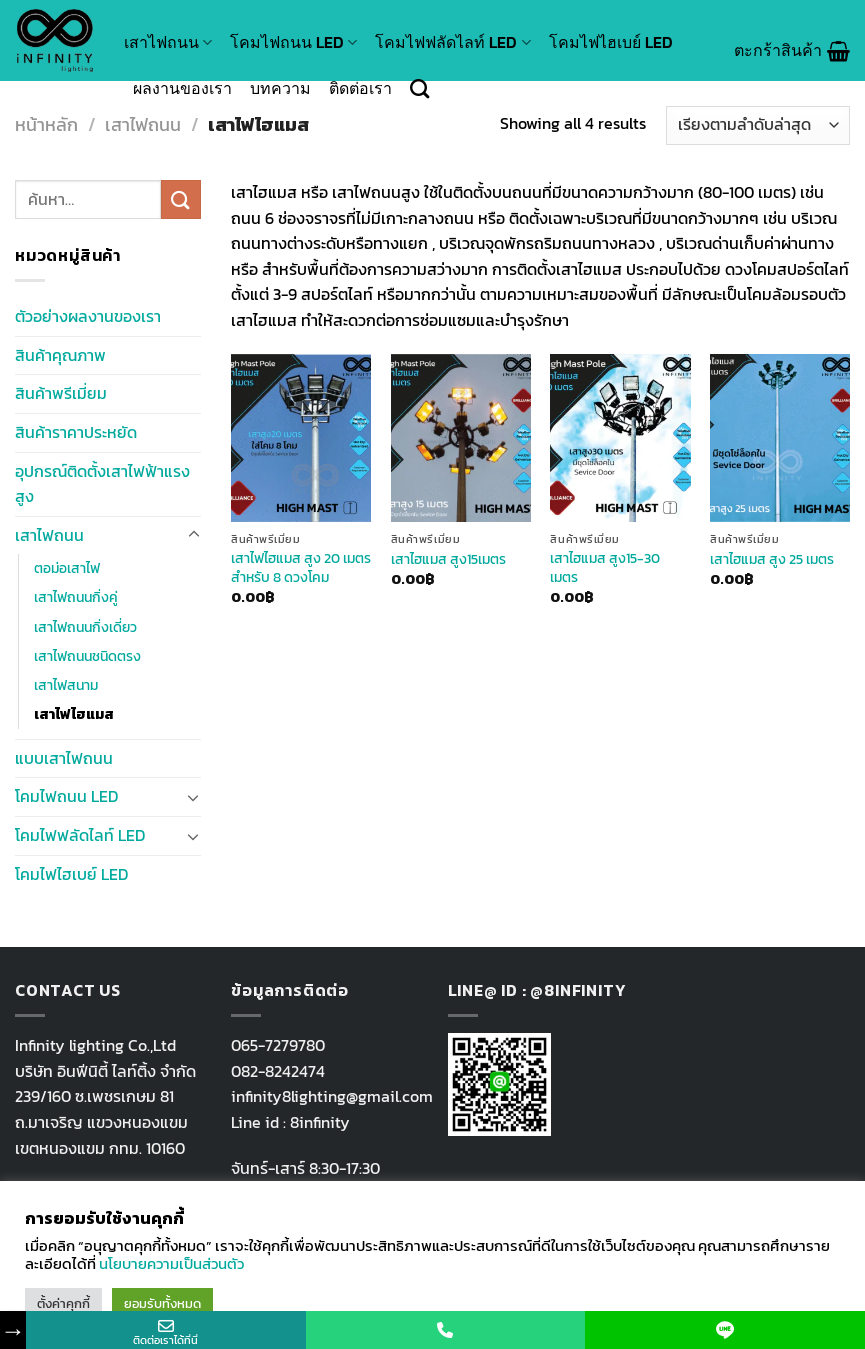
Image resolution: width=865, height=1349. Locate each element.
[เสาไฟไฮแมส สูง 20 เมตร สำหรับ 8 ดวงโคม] (301, 438)
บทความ (280, 88)
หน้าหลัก (46, 124)
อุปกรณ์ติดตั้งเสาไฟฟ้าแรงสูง (102, 484)
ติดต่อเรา (360, 88)
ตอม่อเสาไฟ (67, 568)
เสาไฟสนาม (66, 685)
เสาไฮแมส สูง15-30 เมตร (605, 567)
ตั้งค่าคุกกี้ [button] (63, 1303)
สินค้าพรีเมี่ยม (61, 393)
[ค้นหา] (419, 88)
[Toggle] (194, 535)
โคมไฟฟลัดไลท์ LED (452, 42)
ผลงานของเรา (182, 88)
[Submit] (181, 199)
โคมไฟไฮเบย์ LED (611, 42)
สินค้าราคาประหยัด (76, 432)
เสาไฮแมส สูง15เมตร (448, 559)
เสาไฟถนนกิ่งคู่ (76, 597)
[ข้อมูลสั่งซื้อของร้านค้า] (758, 125)
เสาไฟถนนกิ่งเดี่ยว (85, 627)
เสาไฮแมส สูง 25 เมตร (772, 559)
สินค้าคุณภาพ (60, 355)
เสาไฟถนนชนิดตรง (87, 656)
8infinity (320, 1122)
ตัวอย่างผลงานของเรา (88, 316)
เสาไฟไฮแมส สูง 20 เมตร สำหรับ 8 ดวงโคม (301, 567)
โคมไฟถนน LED (293, 42)
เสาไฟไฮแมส (74, 714)
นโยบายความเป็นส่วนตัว (171, 1264)
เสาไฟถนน (168, 42)
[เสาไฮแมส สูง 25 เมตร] (780, 438)
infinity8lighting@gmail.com (332, 1096)
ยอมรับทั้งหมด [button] (162, 1303)
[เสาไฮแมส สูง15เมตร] (461, 438)
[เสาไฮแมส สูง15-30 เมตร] (620, 438)
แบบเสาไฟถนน (64, 758)
